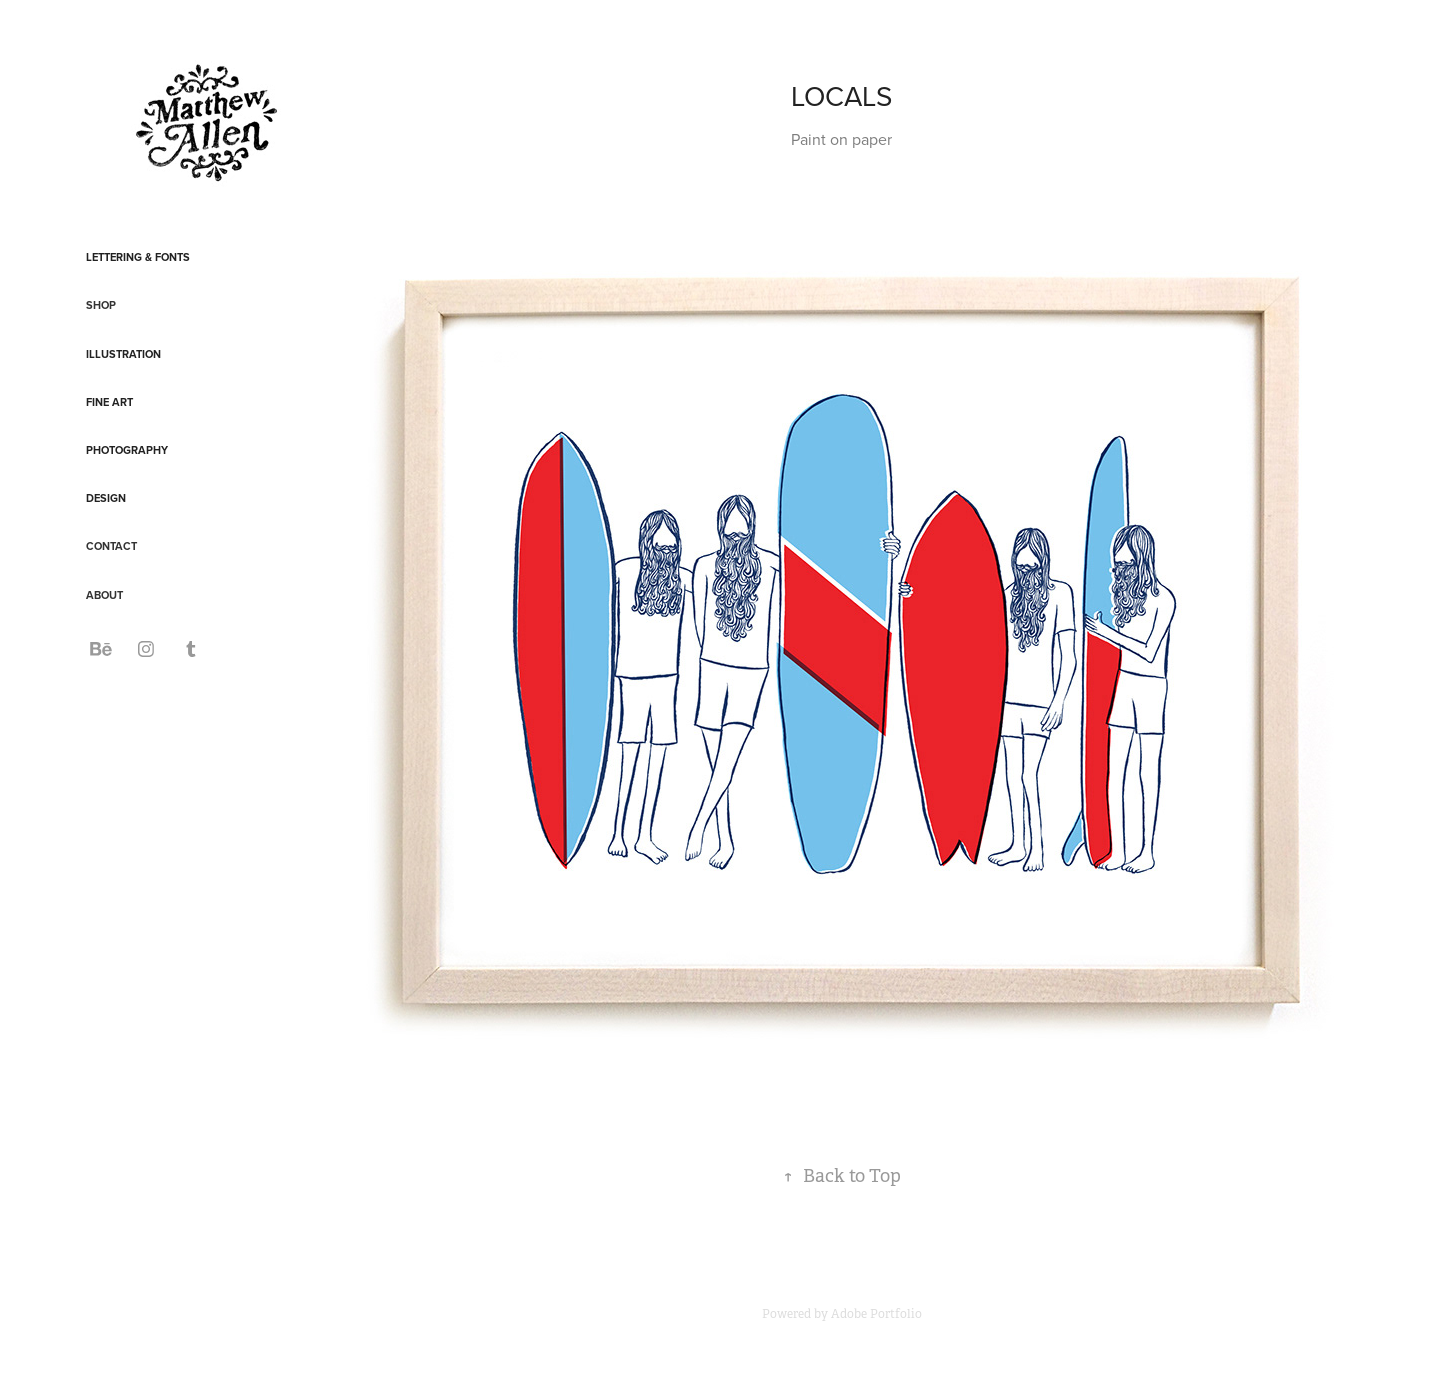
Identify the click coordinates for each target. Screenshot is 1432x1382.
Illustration (123, 354)
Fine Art (109, 402)
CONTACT (111, 546)
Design (106, 498)
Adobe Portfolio (876, 1314)
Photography (127, 450)
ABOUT (104, 595)
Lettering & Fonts (138, 257)
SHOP (101, 305)
